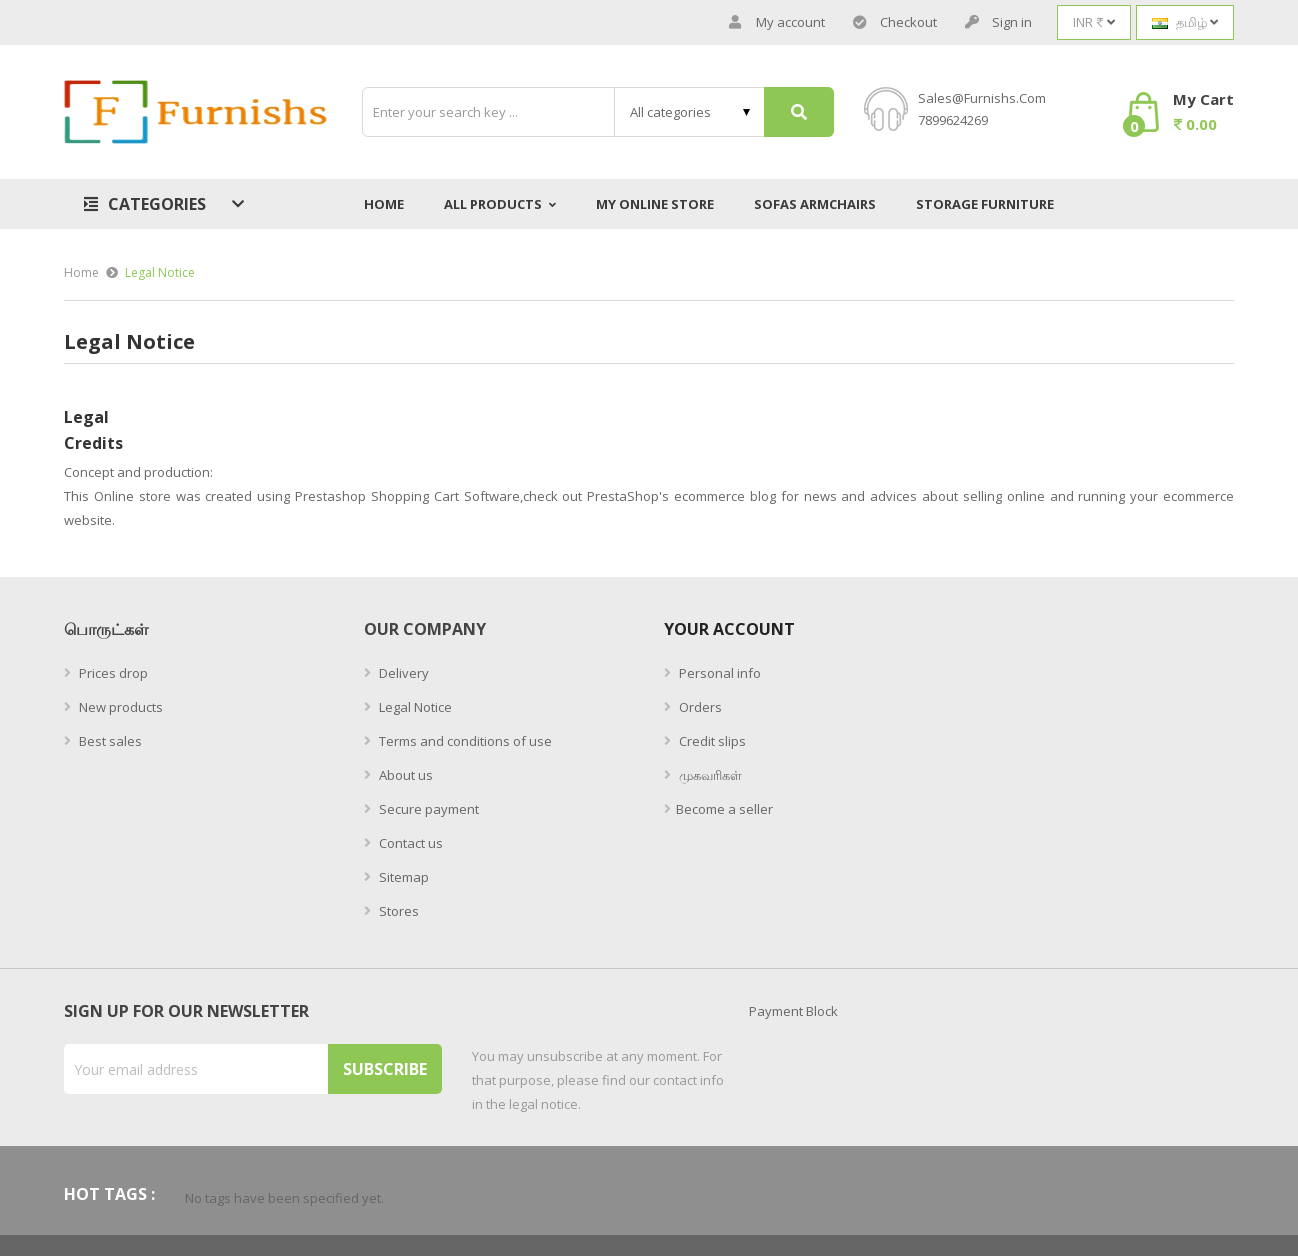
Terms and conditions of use (464, 741)
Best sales (109, 741)
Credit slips (711, 741)
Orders (699, 707)
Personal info (718, 673)
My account (777, 22)
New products (119, 707)
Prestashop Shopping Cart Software (407, 496)
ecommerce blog (725, 496)
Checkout (895, 22)
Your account (729, 629)
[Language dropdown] (1185, 22)
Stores (397, 911)
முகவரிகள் (709, 775)
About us (404, 775)
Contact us (409, 843)
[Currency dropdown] (1094, 22)
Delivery (402, 673)
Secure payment (427, 809)
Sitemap (402, 877)
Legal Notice (414, 707)
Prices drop (112, 673)
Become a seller (724, 809)
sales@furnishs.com (982, 98)
